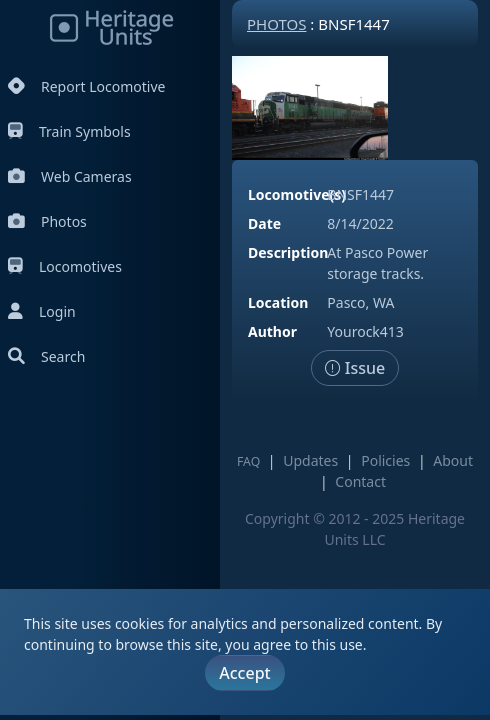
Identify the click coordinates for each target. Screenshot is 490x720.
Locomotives (65, 266)
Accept (244, 673)
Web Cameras (70, 176)
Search (46, 356)
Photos (47, 221)
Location (278, 302)
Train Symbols (69, 131)
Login (42, 311)
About (453, 460)
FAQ (248, 461)
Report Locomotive (86, 86)
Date (264, 223)
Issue (355, 368)
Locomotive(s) (297, 194)
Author (272, 331)
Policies (385, 460)
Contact (360, 481)
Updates (310, 460)
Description (288, 252)
